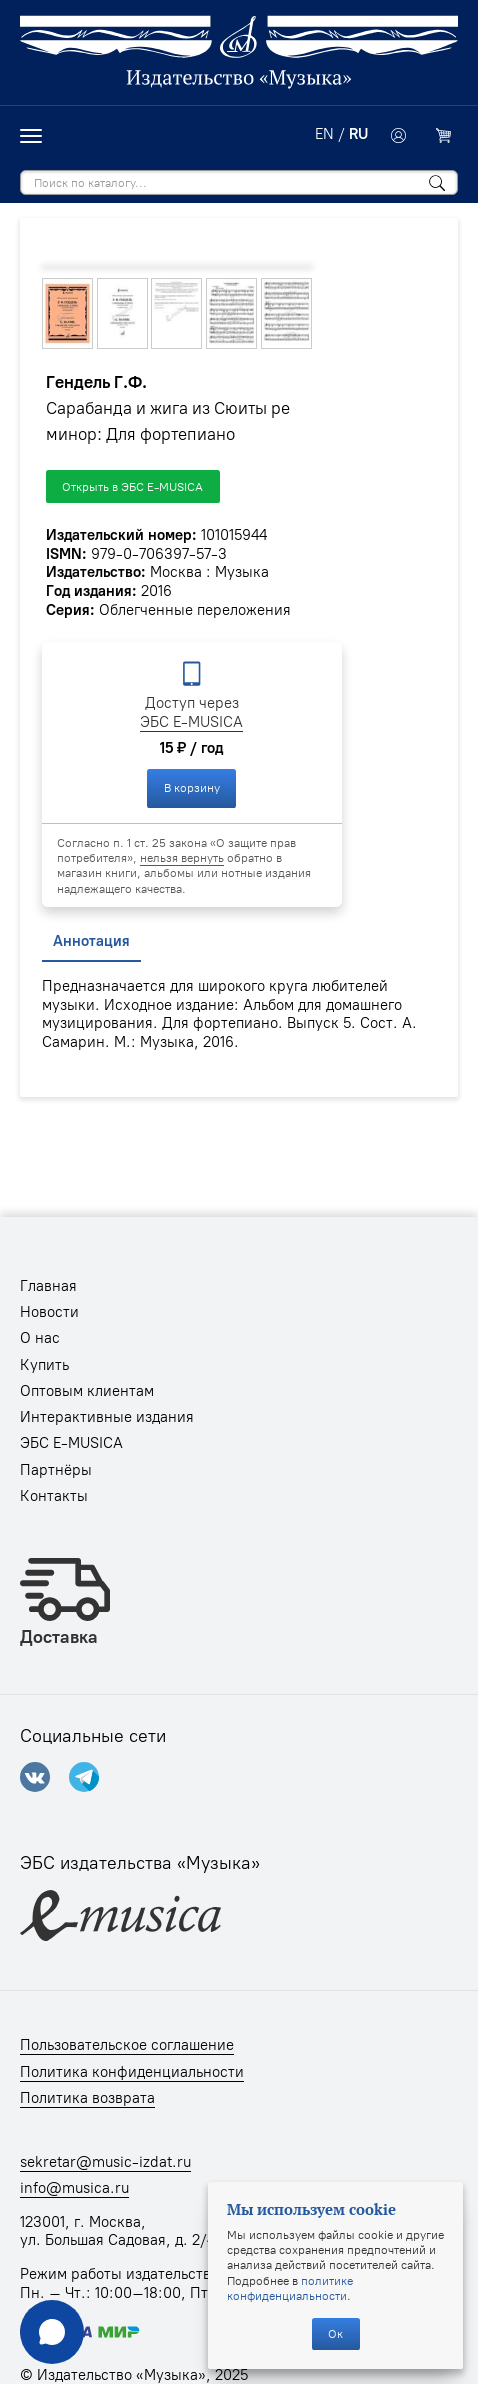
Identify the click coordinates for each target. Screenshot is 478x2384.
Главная (48, 1286)
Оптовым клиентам (87, 1391)
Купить (44, 1365)
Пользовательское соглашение (127, 2045)
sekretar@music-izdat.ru (105, 2162)
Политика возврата (87, 2098)
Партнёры (56, 1470)
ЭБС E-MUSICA (191, 722)
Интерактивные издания (107, 1417)
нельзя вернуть (182, 857)
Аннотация (91, 941)
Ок (335, 2333)
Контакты (54, 1496)
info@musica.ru (74, 2188)
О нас (40, 1338)
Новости (49, 1312)
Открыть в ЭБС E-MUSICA (132, 486)
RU (358, 134)
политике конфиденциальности (290, 2288)
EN (324, 134)
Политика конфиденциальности (132, 2072)
